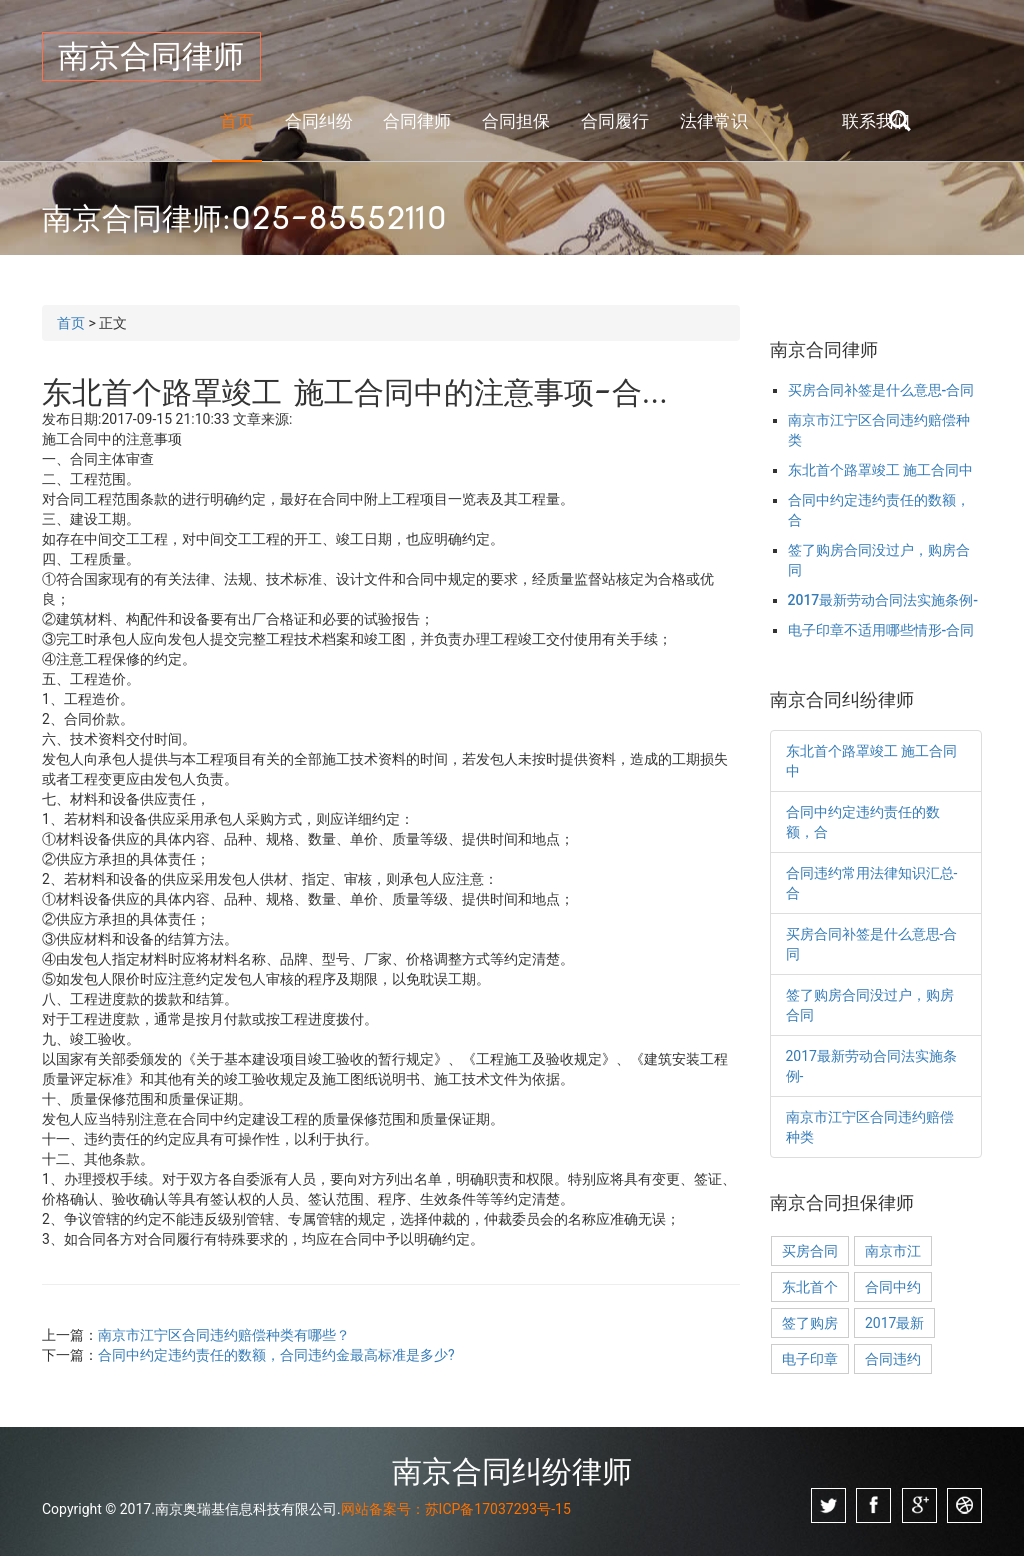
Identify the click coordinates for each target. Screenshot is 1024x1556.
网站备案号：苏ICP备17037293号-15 (456, 1509)
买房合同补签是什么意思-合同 (881, 390)
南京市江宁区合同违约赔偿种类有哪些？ (224, 1335)
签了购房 (810, 1323)
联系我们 (876, 121)
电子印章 (810, 1359)
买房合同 (810, 1251)
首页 (237, 121)
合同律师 (417, 121)
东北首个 (810, 1287)
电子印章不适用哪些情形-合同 (881, 630)
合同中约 (893, 1287)
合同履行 (615, 121)
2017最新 (894, 1323)
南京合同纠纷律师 (512, 1471)
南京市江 (893, 1251)
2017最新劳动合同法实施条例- (883, 600)
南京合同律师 (151, 56)
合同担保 (516, 121)
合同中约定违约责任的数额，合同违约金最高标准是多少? (276, 1355)
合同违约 (893, 1359)
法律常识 (714, 121)
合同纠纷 (319, 121)
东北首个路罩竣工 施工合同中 (880, 470)
